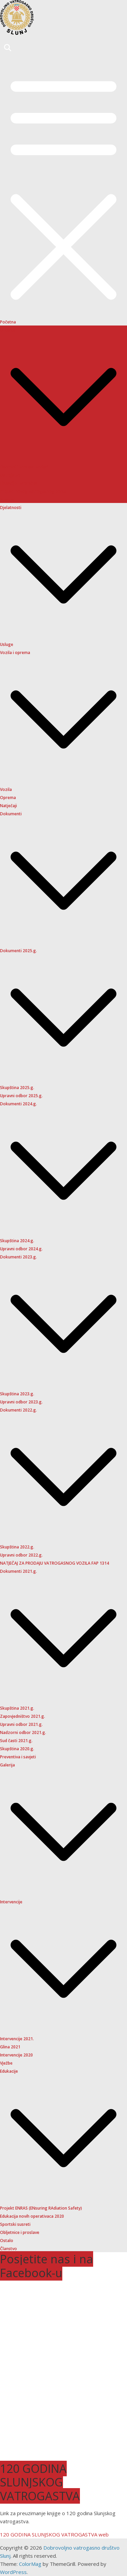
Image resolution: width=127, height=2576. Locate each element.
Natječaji (8, 806)
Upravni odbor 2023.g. (21, 1402)
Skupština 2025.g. (17, 1087)
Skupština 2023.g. (17, 1394)
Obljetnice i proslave (19, 2232)
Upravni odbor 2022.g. (21, 1555)
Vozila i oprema (15, 652)
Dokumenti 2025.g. (18, 951)
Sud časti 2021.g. (16, 1740)
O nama (7, 330)
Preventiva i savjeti (18, 1757)
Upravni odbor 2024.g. (21, 1249)
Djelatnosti (10, 507)
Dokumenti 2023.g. (18, 1257)
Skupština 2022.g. (17, 1547)
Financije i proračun (18, 483)
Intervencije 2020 (16, 2055)
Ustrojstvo (10, 475)
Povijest (7, 499)
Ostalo (6, 2240)
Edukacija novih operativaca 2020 (32, 2216)
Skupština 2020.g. (17, 1749)
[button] (63, 458)
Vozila (6, 789)
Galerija (7, 1765)
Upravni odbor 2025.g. (21, 1096)
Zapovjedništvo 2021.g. (22, 1716)
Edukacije (9, 2071)
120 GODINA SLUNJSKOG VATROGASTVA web (54, 2534)
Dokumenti (11, 814)
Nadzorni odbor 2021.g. (23, 1732)
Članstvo (8, 2249)
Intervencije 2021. (17, 2039)
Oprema (8, 797)
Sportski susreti (15, 2224)
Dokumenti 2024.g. (18, 1104)
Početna (8, 322)
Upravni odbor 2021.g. (21, 1724)
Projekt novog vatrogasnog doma (33, 491)
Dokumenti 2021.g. (18, 1571)
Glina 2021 (10, 2047)
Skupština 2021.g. (17, 1708)
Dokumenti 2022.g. (18, 1410)
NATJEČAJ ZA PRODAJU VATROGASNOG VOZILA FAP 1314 (54, 1563)
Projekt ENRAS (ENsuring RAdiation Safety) (41, 2208)
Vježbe (6, 2063)
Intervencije (11, 1902)
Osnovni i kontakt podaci (24, 467)
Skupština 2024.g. (17, 1241)
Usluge (6, 644)
